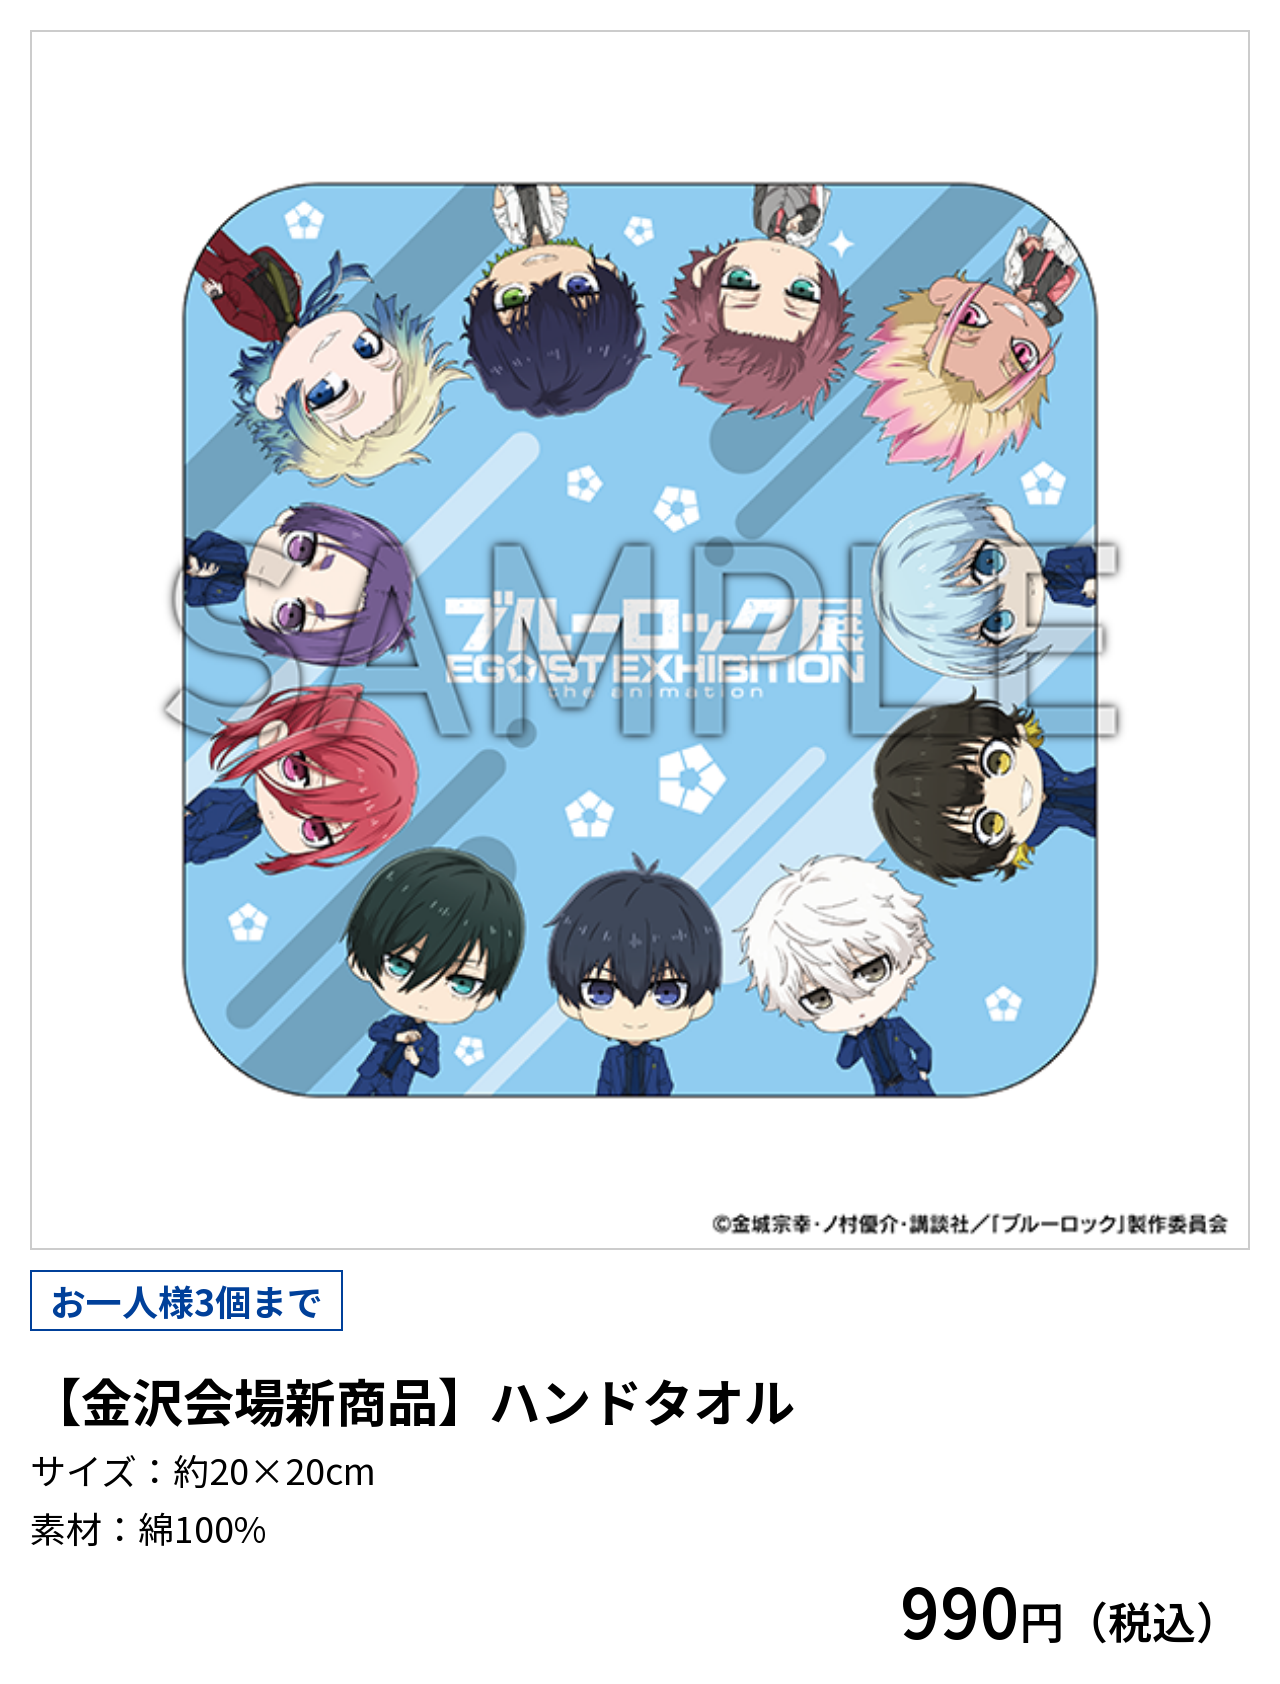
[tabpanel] (640, 640)
